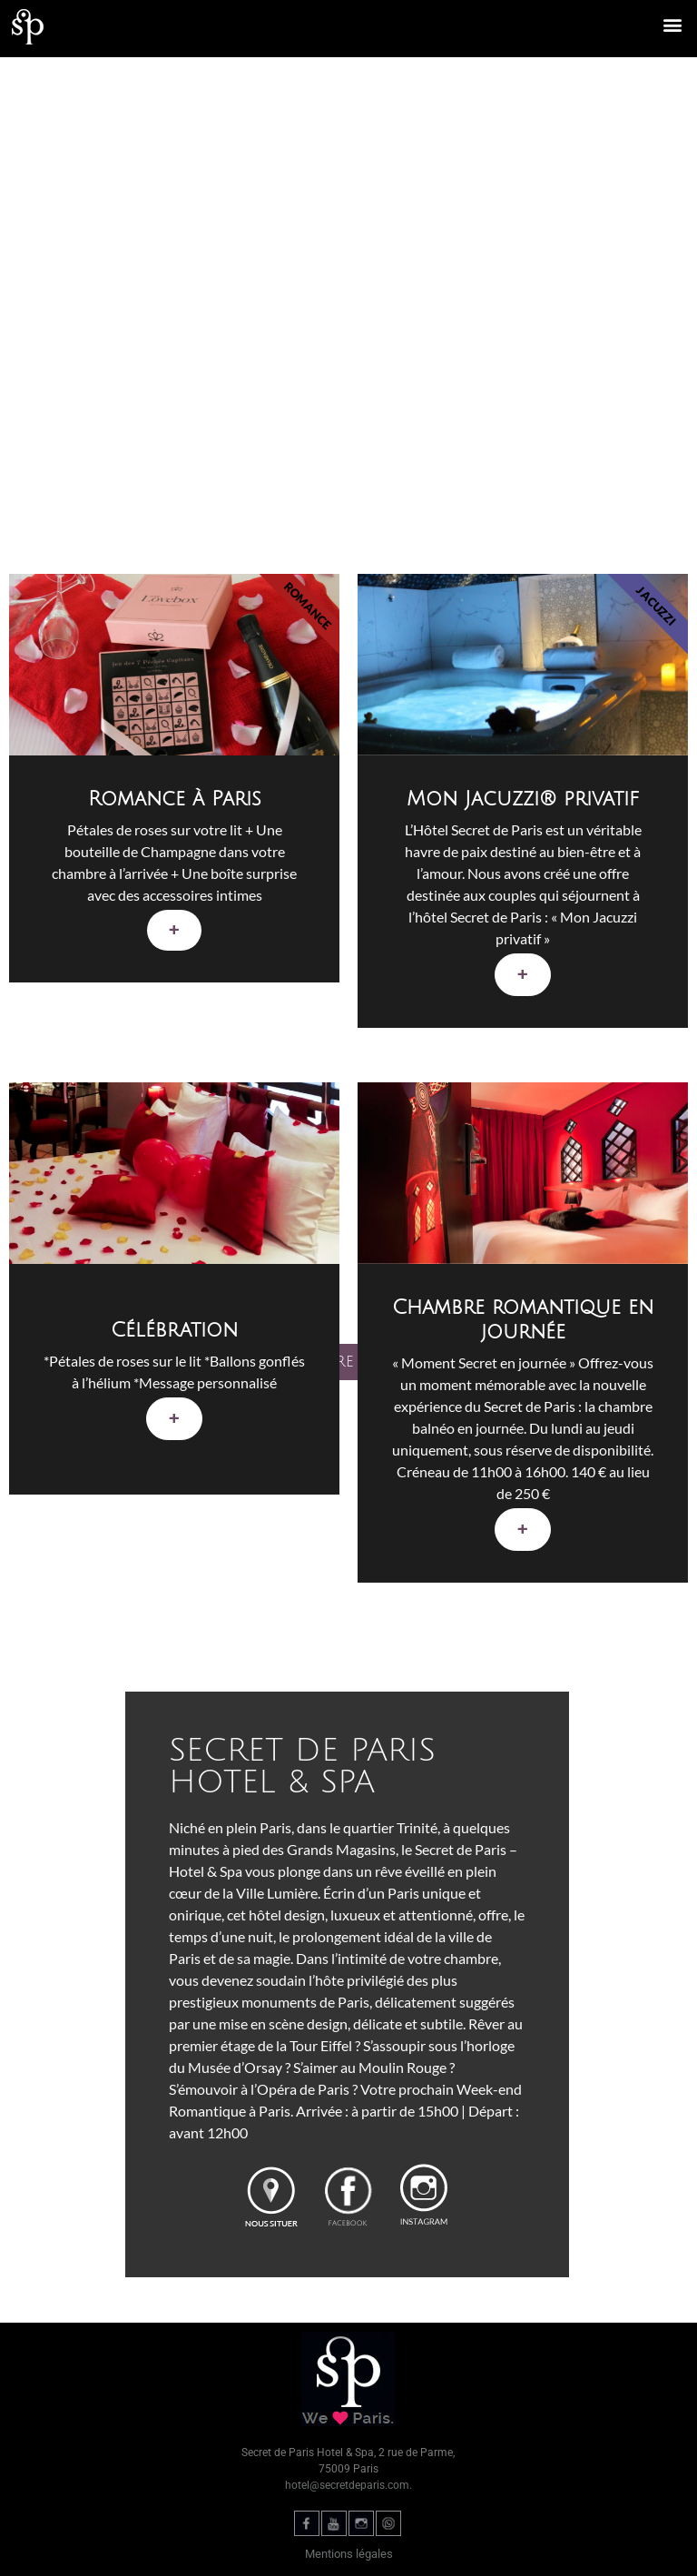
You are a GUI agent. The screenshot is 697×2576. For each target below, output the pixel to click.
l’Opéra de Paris (301, 2088)
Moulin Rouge (402, 2067)
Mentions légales (349, 2554)
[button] (673, 24)
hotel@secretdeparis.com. (348, 2485)
